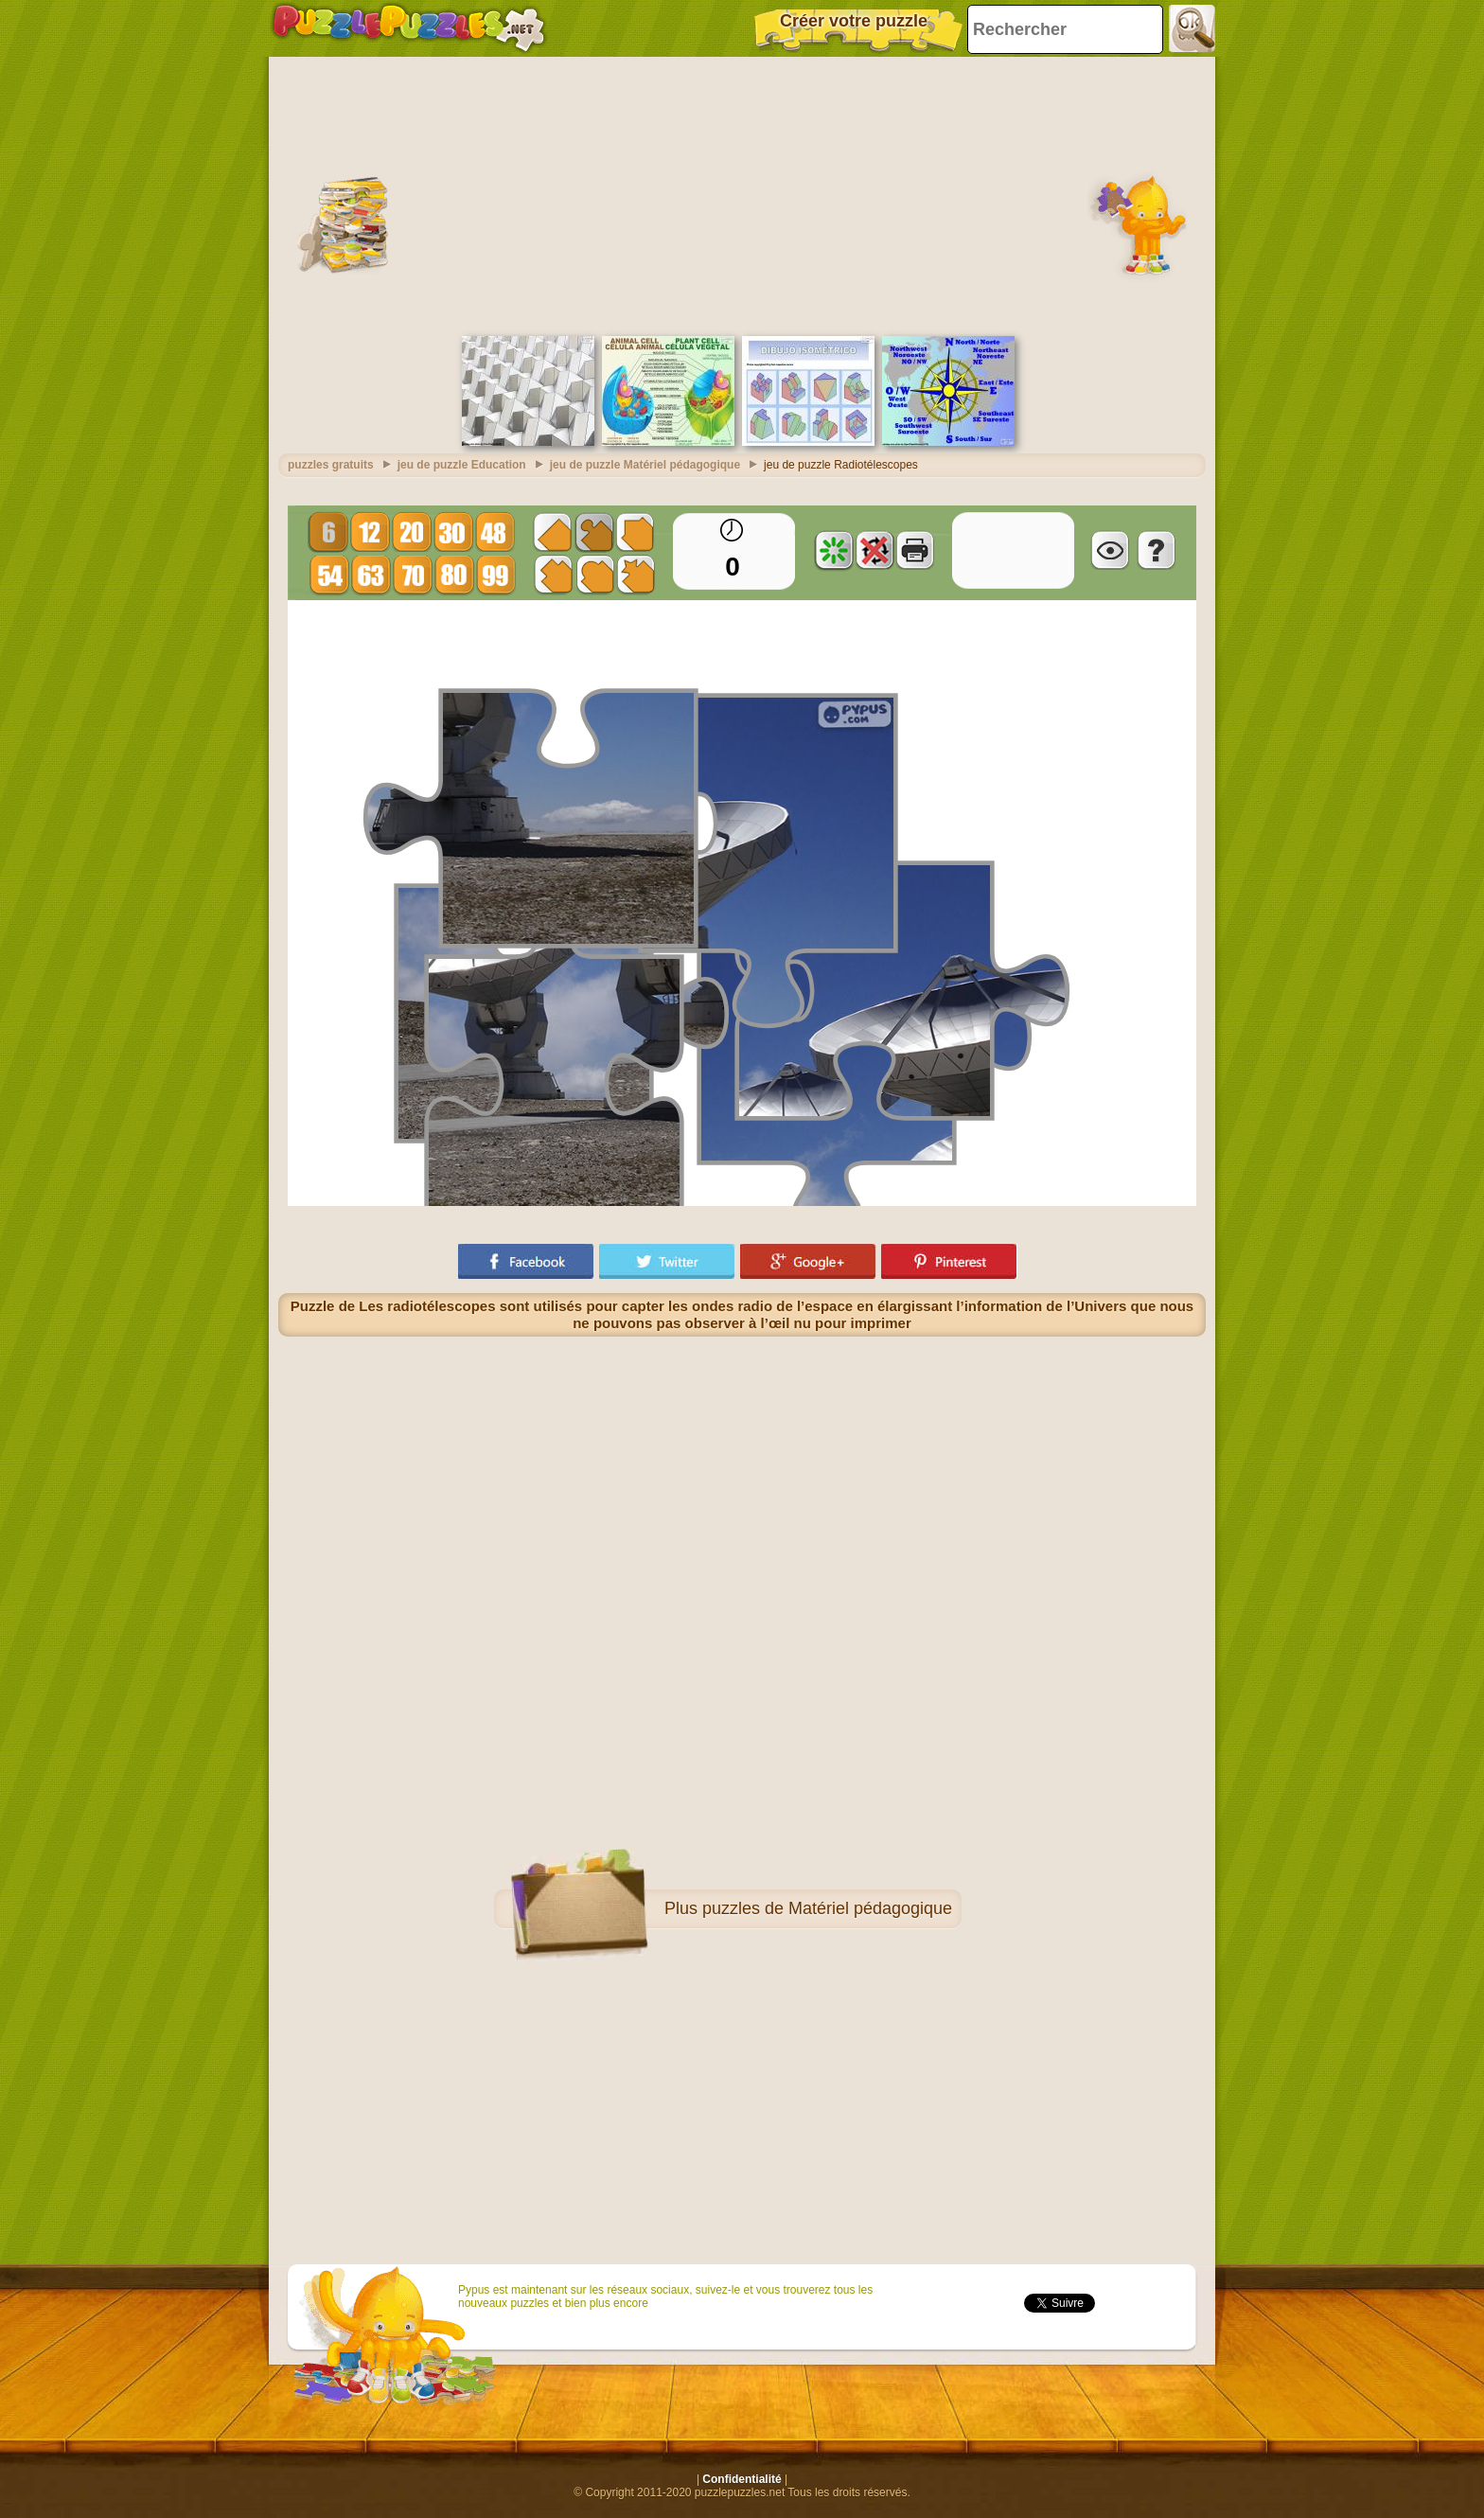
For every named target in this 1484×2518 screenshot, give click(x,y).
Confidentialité (741, 2479)
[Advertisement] (742, 194)
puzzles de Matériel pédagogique (827, 1908)
